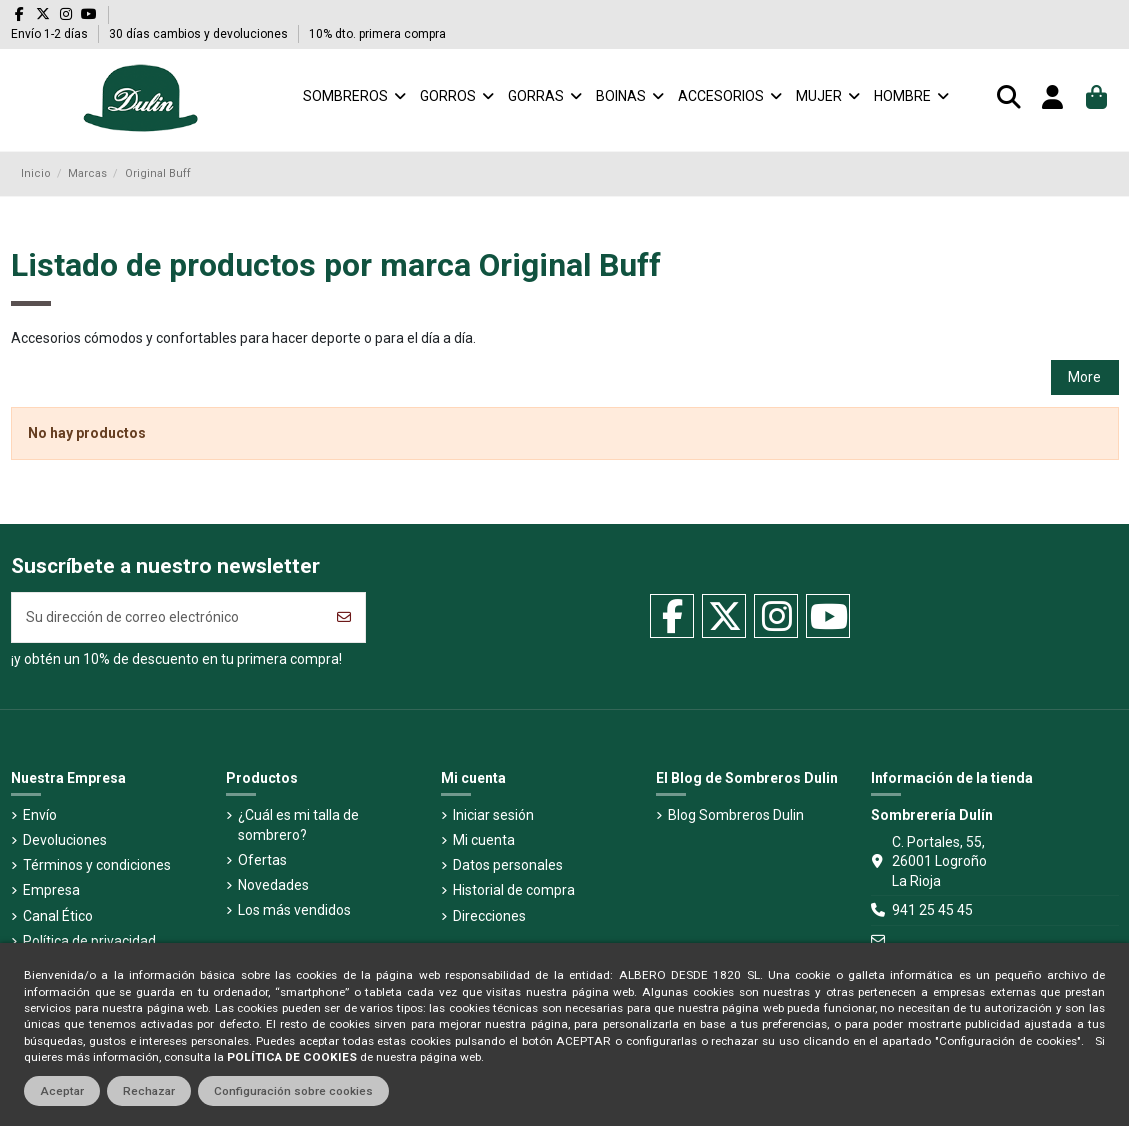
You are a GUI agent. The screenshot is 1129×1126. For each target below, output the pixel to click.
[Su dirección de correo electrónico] (168, 617)
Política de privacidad (89, 941)
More (1084, 377)
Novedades (273, 885)
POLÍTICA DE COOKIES (292, 1057)
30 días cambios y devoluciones (200, 34)
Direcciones (489, 916)
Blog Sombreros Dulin (736, 815)
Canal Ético (58, 916)
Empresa (51, 890)
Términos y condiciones (97, 865)
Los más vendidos (294, 910)
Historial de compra (514, 890)
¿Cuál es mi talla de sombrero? (298, 825)
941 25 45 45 (932, 910)
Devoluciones (65, 840)
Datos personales (508, 865)
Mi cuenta (484, 840)
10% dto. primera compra (377, 34)
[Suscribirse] (344, 617)
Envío (40, 815)
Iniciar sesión (493, 815)
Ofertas (262, 860)
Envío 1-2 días (51, 34)
